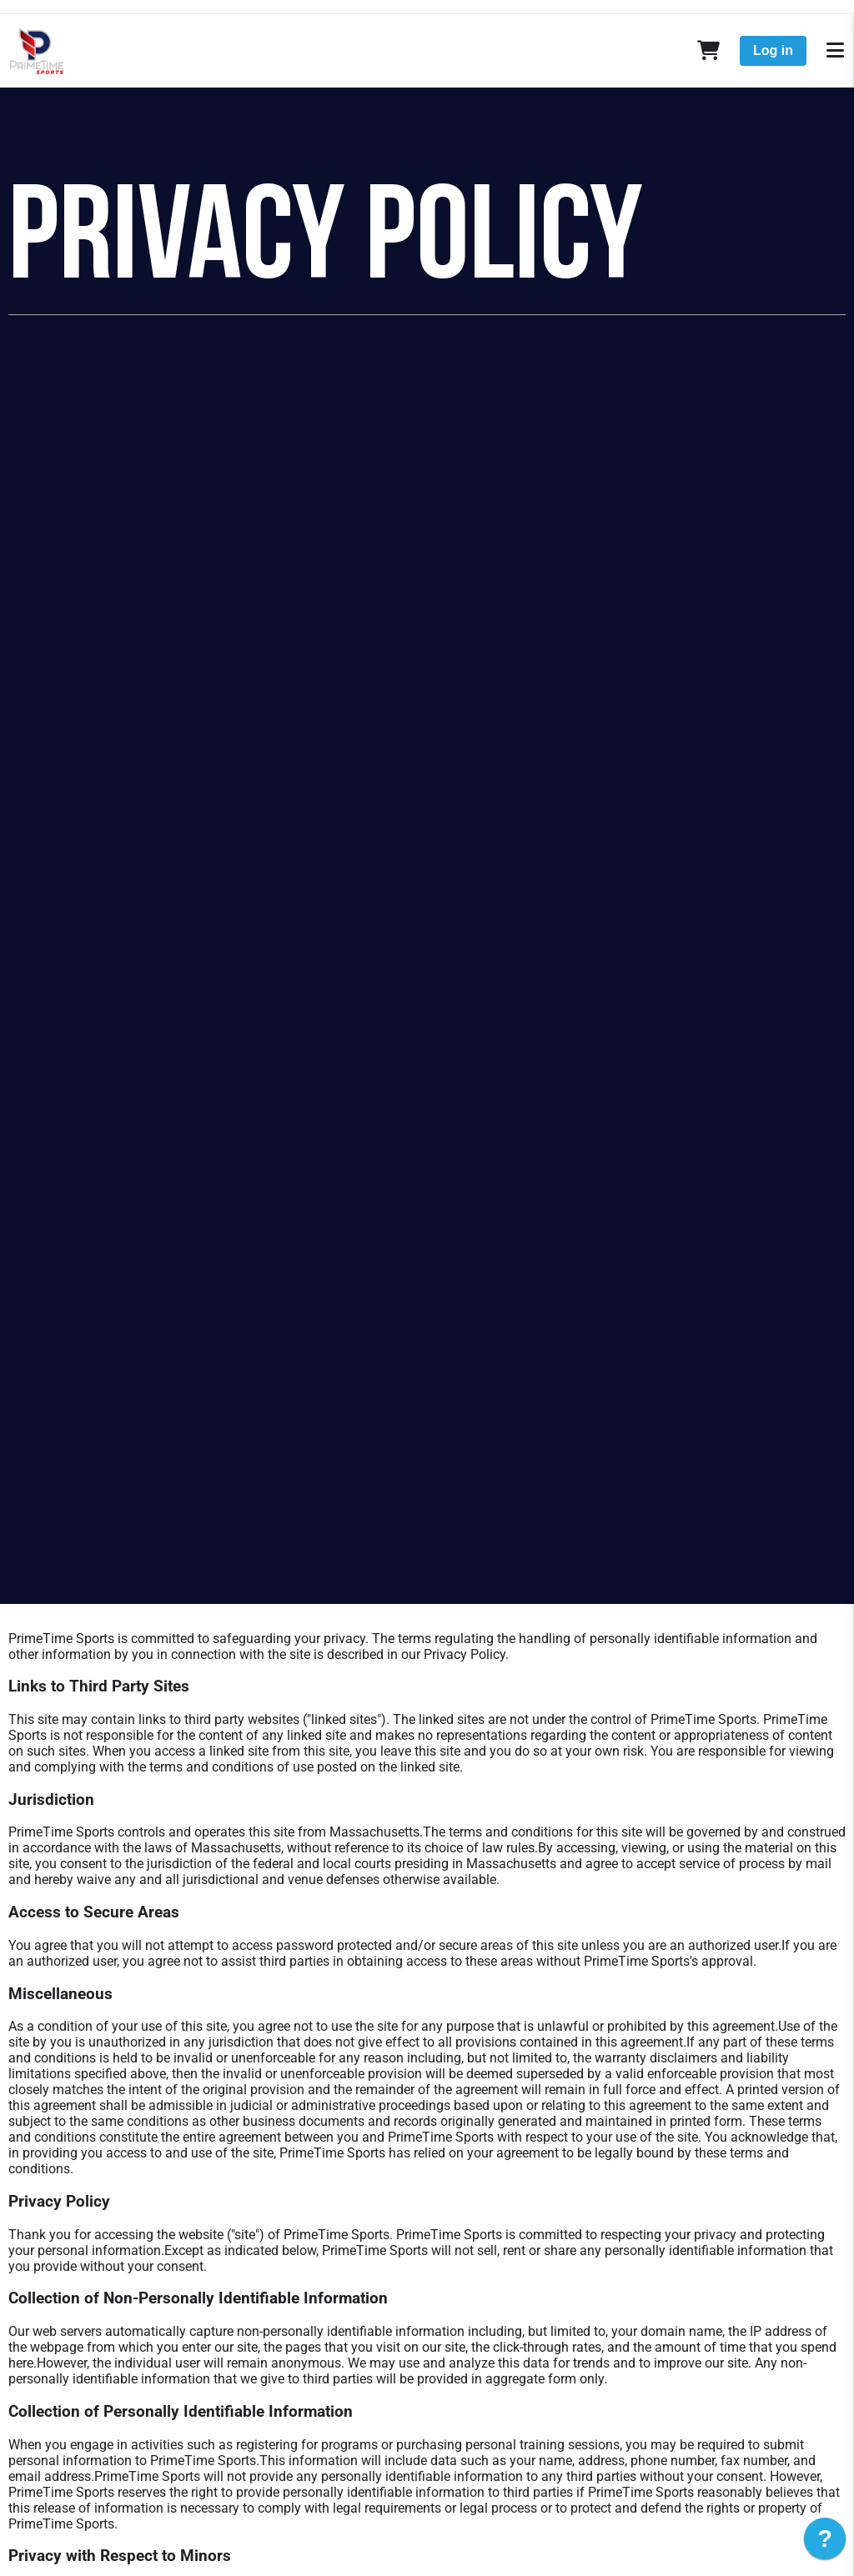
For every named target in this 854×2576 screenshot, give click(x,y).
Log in (773, 50)
